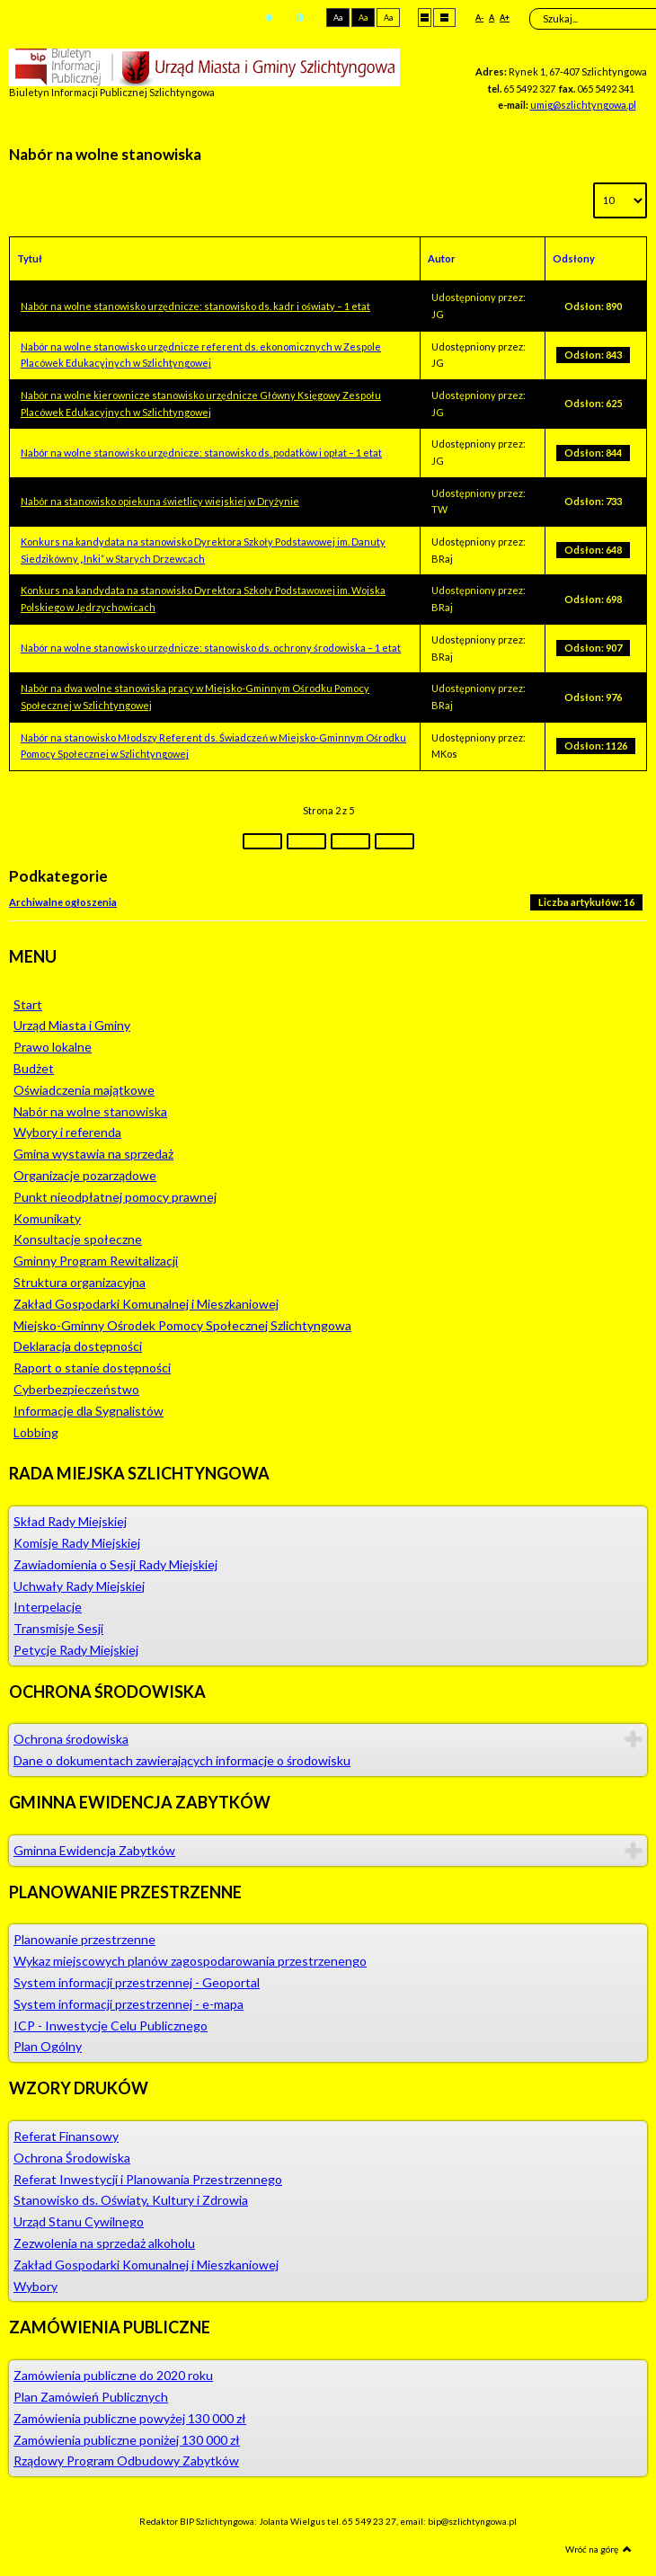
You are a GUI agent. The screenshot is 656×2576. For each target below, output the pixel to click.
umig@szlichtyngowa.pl (583, 105)
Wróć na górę (598, 2549)
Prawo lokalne (52, 1046)
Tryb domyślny (269, 17)
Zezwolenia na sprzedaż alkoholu (104, 2243)
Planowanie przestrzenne (84, 1939)
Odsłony (574, 258)
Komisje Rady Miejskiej (76, 1542)
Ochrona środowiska (71, 1738)
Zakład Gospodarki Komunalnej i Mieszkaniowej (146, 1303)
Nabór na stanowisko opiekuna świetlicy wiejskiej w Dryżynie (160, 501)
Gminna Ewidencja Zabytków (94, 1850)
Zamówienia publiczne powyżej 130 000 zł (129, 2418)
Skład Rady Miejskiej (70, 1521)
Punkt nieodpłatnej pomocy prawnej (115, 1196)
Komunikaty (47, 1218)
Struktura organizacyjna (79, 1282)
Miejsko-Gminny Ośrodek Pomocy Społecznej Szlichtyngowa (182, 1325)
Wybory (35, 2286)
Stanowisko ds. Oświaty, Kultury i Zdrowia (130, 2199)
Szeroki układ (444, 17)
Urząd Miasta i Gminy (71, 1025)
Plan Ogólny (47, 2046)
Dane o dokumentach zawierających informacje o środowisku (181, 1760)
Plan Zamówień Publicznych (90, 2396)
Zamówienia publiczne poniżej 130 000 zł (126, 2439)
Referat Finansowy (66, 2136)
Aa (337, 17)
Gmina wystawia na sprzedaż (93, 1153)
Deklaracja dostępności (77, 1346)
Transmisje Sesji (58, 1628)
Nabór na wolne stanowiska (90, 1111)
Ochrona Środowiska (71, 2157)
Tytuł (29, 258)
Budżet (33, 1068)
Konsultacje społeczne (77, 1239)
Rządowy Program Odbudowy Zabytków (126, 2460)
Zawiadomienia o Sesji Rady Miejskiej (115, 1564)
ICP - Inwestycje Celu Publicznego (110, 2025)
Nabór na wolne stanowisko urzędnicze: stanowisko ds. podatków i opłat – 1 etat (201, 452)
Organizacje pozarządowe (84, 1175)
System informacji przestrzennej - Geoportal (136, 1982)
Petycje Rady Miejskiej (75, 1649)
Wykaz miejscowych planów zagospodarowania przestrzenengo (190, 1960)
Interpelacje (47, 1606)
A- (479, 17)
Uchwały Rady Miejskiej (79, 1586)
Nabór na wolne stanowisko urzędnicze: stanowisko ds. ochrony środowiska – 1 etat (211, 647)
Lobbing (35, 1432)
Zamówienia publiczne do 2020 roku (113, 2375)
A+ (505, 17)
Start (27, 1004)
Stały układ (424, 17)
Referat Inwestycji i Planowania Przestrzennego (147, 2179)
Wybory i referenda (67, 1132)
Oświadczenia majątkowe (84, 1089)
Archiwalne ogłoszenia (63, 902)
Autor (442, 258)
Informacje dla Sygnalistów (88, 1410)
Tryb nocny (300, 17)
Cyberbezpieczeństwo (76, 1389)
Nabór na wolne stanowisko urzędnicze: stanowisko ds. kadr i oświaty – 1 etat (195, 306)
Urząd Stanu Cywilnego (78, 2221)
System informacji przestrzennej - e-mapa (128, 2004)
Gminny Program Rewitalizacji (95, 1260)
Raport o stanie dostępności (92, 1367)
